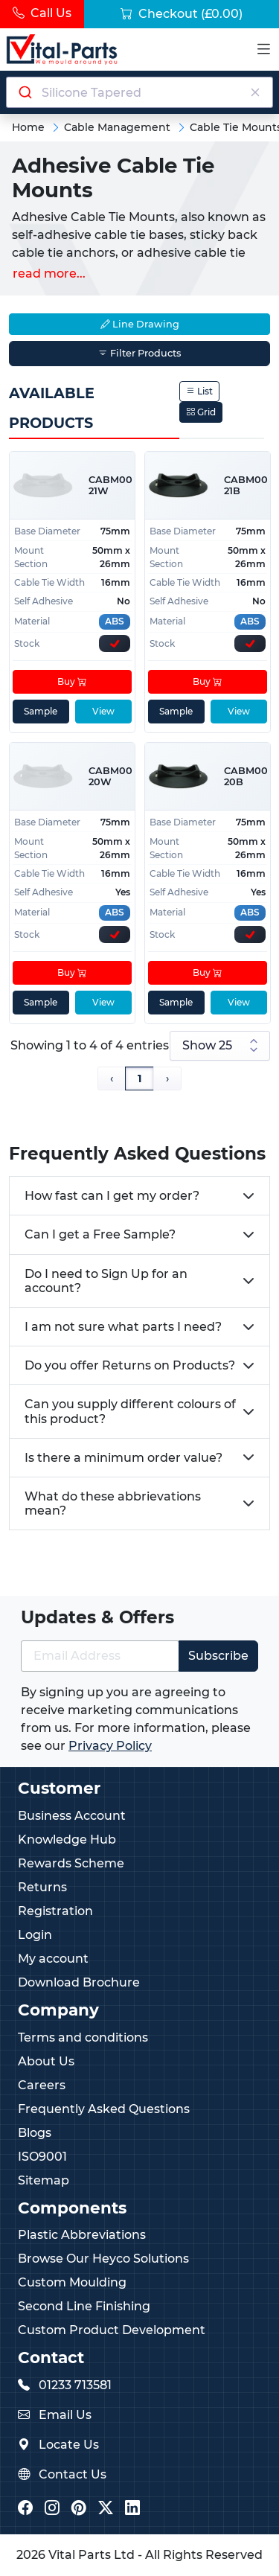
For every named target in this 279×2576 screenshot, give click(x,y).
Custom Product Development (111, 2330)
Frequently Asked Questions (104, 2109)
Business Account (72, 1816)
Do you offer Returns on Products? (130, 1365)
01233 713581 (75, 2385)
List (199, 391)
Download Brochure (79, 1982)
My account (53, 1959)
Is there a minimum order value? (123, 1458)
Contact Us (72, 2474)
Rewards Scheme (71, 1863)
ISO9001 (42, 2157)
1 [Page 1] (139, 1078)
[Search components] (140, 92)
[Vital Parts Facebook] (25, 2509)
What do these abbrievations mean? (113, 1503)
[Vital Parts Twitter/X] (105, 2509)
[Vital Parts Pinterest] (78, 2509)
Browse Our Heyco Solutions (103, 2258)
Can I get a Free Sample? (100, 1234)
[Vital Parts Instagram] (52, 2509)
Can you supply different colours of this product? (130, 1411)
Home (28, 127)
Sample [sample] (40, 711)
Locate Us (69, 2445)
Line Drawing (139, 324)
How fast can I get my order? (112, 1196)
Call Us (42, 13)
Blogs (34, 2133)
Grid (201, 412)
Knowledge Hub (67, 1839)
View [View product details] (103, 711)
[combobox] (139, 92)
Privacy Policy (110, 1746)
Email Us (65, 2415)
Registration (55, 1911)
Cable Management (117, 127)
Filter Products (139, 353)
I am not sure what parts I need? (123, 1327)
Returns (42, 1887)
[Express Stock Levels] (114, 643)
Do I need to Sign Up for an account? (106, 1281)
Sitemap (43, 2180)
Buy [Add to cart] (71, 681)
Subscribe (218, 1656)
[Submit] (24, 92)
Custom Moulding (72, 2282)
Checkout (182, 14)
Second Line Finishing (84, 2306)
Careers (41, 2085)
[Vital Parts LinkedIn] (132, 2509)
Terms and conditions (83, 2037)
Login (35, 1935)
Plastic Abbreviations (82, 2235)
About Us (46, 2061)
